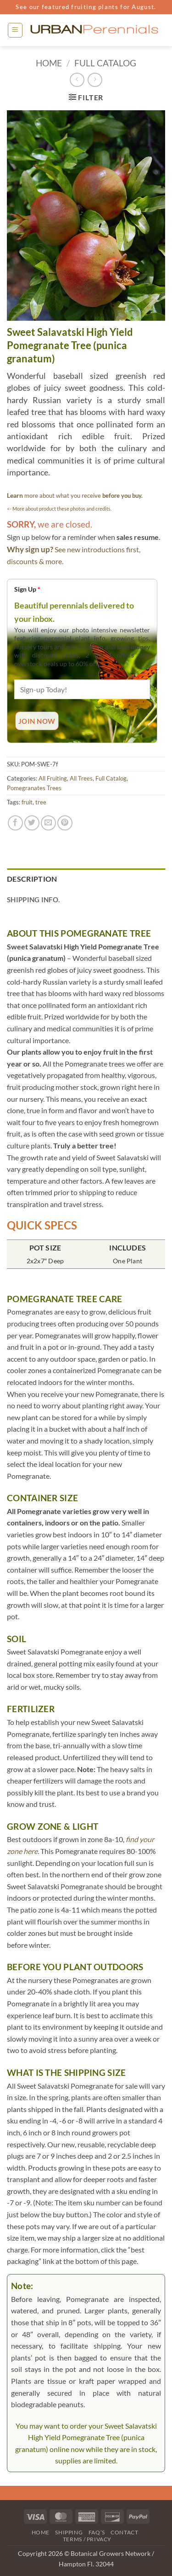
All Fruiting (53, 778)
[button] (15, 30)
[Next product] (77, 80)
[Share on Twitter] (31, 822)
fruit (27, 802)
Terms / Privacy (87, 2539)
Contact (124, 2532)
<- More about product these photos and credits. (59, 509)
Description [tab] (32, 878)
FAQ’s (97, 2532)
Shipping (69, 2532)
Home (49, 63)
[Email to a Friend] (48, 822)
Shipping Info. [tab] (33, 899)
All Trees (81, 778)
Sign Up (27, 589)
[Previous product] (95, 80)
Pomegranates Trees (34, 788)
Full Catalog (105, 63)
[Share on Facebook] (15, 822)
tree (40, 802)
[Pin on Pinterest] (64, 822)
